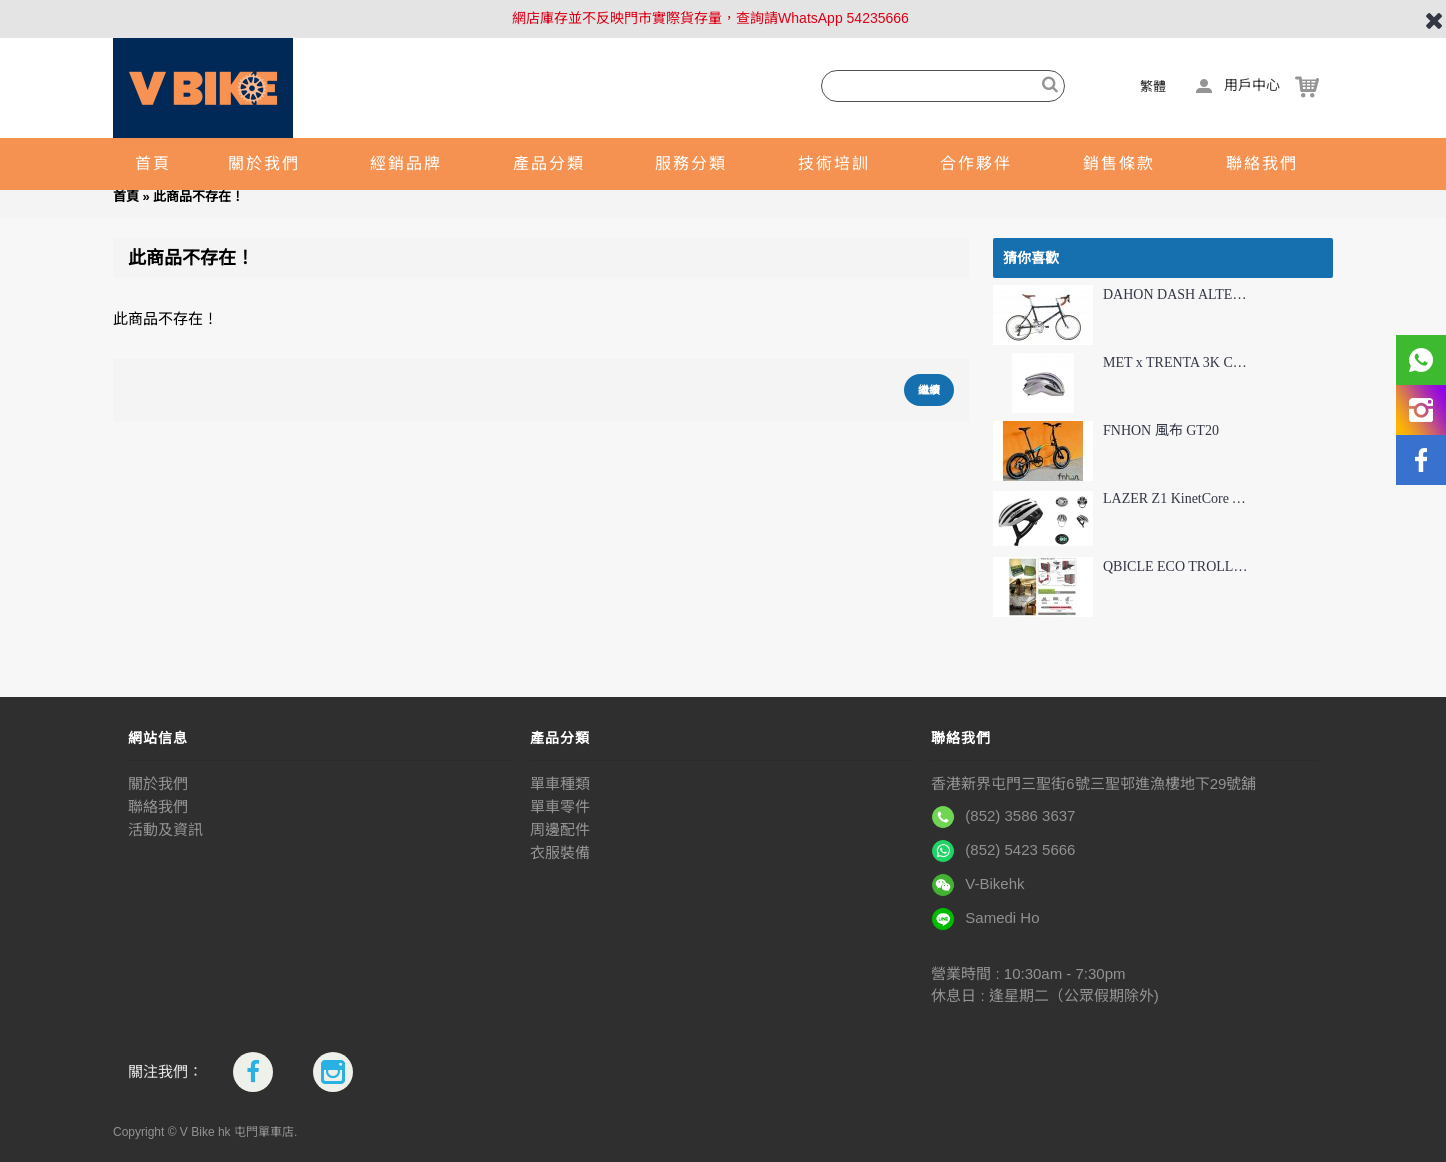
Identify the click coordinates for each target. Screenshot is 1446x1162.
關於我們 (158, 783)
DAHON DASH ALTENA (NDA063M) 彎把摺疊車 (1175, 294)
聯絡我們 (158, 806)
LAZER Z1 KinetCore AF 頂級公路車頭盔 (1175, 498)
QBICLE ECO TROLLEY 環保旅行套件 (1175, 566)
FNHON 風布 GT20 (1161, 430)
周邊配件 (560, 829)
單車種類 (560, 783)
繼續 (929, 390)
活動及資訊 (165, 829)
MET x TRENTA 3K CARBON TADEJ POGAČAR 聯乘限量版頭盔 (1175, 362)
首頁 (126, 196)
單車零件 (560, 806)
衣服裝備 (560, 852)
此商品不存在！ (198, 196)
